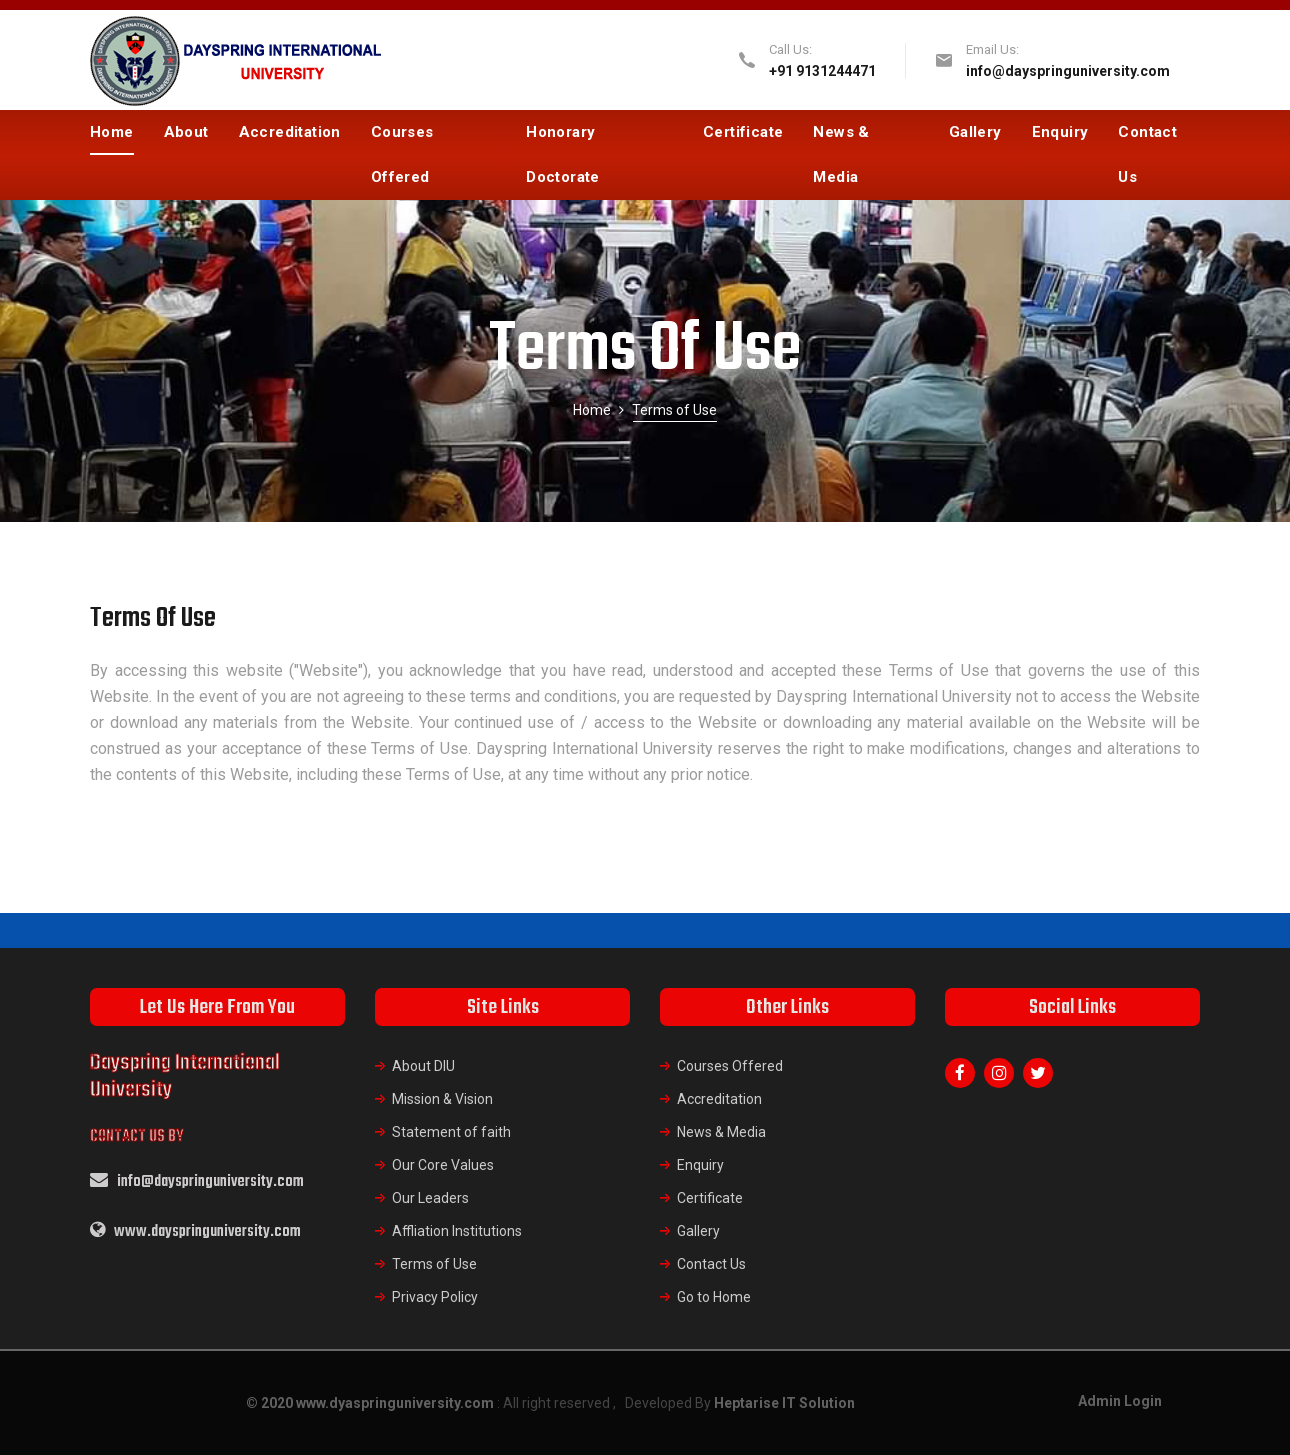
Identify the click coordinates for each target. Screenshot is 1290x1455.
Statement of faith (451, 1132)
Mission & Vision (442, 1099)
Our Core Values (443, 1165)
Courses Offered (402, 154)
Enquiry (1060, 132)
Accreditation (290, 132)
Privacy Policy (435, 1297)
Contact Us (1147, 154)
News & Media (841, 154)
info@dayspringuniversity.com (1068, 71)
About (186, 132)
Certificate (743, 132)
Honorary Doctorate (563, 154)
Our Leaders (430, 1198)
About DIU (423, 1066)
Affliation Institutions (457, 1231)
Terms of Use (434, 1264)
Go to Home (714, 1297)
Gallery (975, 132)
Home (112, 132)
